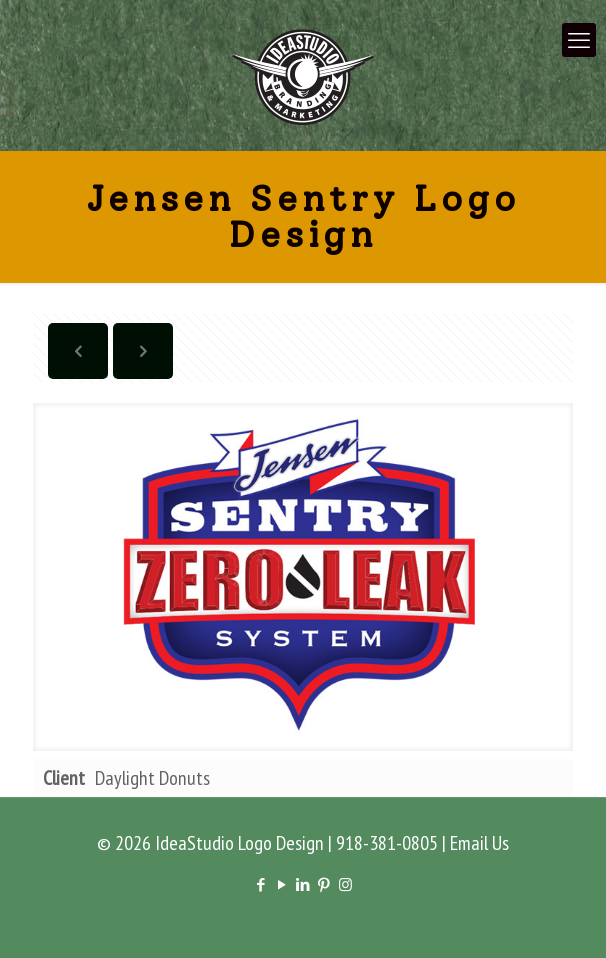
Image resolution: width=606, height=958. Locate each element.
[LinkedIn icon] (303, 884)
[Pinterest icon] (324, 884)
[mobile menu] (579, 40)
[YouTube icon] (282, 884)
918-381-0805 (387, 843)
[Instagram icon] (345, 884)
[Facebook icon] (261, 884)
